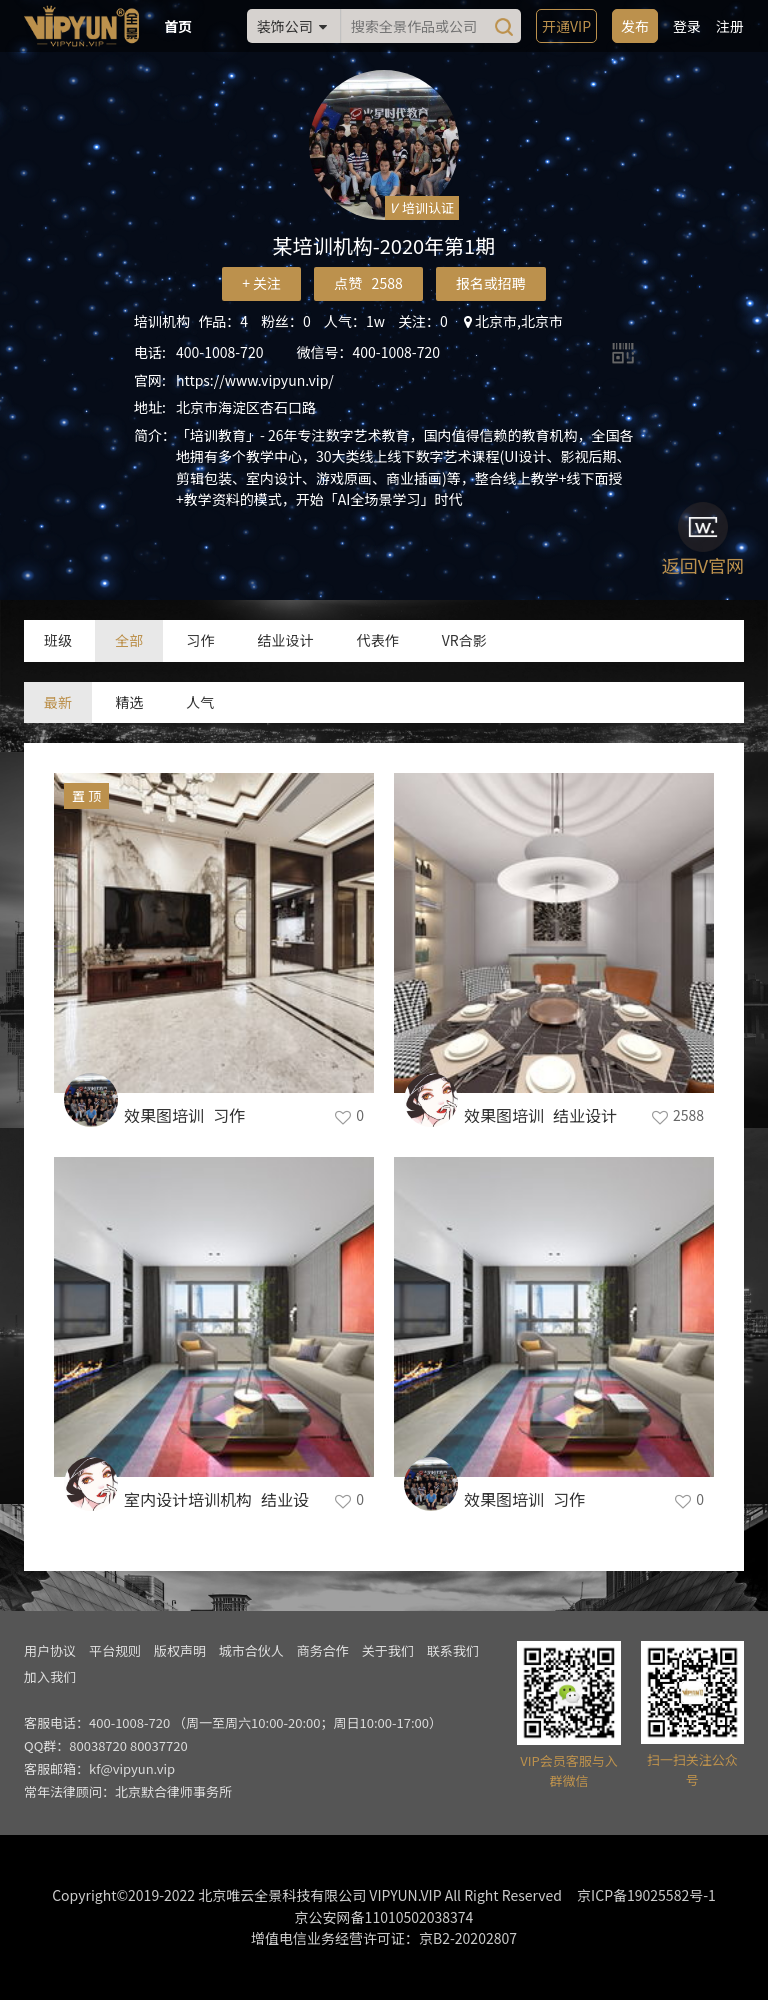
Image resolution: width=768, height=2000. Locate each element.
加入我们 (50, 1676)
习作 (200, 640)
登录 (687, 26)
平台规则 (115, 1650)
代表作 (378, 640)
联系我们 (453, 1650)
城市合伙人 (251, 1650)
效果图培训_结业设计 (540, 1115)
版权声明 (180, 1650)
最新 (58, 702)
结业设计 (285, 640)
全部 (129, 640)
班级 (58, 640)
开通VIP (566, 26)
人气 (200, 702)
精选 (129, 702)
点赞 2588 (368, 283)
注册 (730, 26)
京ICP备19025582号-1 (646, 1895)
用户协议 (50, 1650)
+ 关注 (261, 283)
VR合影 (464, 640)
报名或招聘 (491, 283)
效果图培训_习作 (184, 1115)
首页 (178, 26)
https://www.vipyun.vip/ (255, 380)
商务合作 (323, 1650)
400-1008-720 (219, 352)
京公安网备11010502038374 (384, 1917)
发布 (635, 26)
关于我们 (388, 1650)
